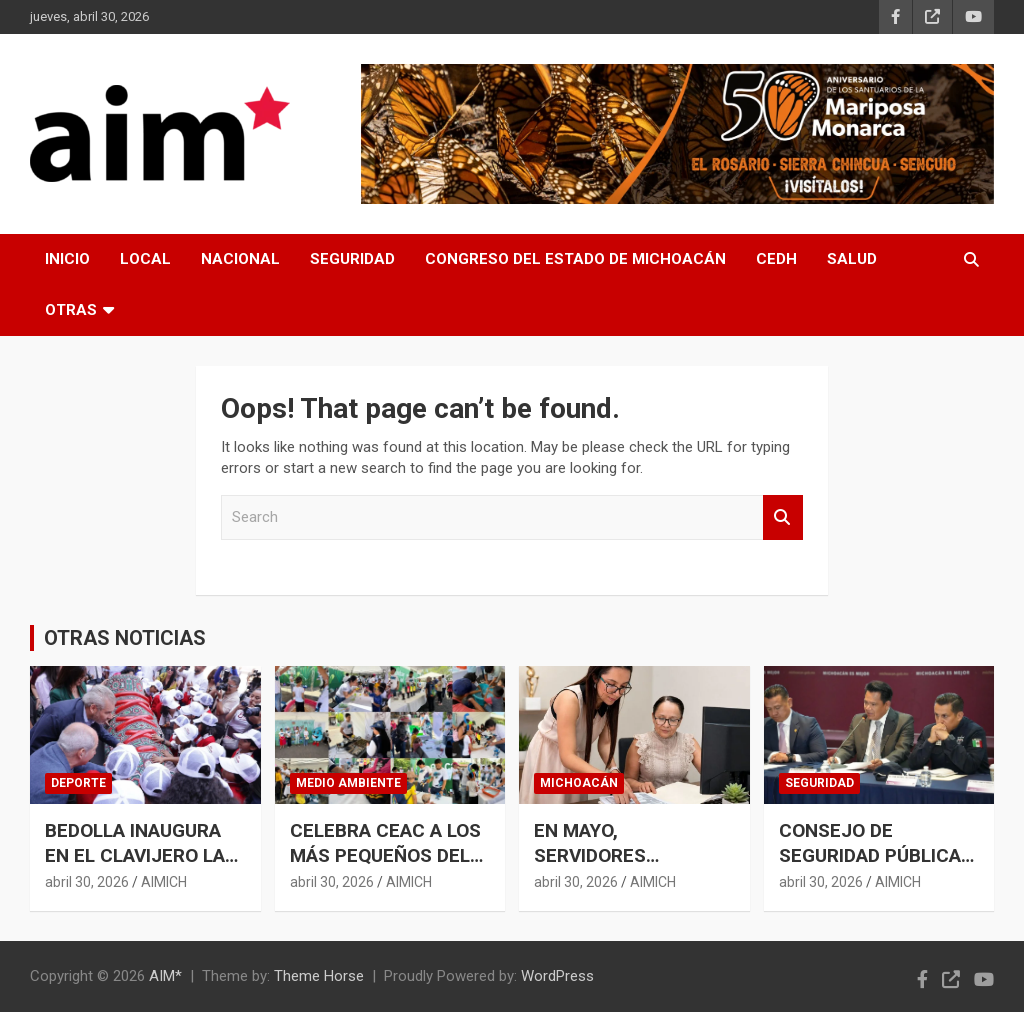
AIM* (165, 976)
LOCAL (145, 259)
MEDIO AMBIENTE (348, 783)
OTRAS (71, 310)
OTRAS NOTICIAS (125, 638)
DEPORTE (78, 783)
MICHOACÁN (579, 783)
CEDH (776, 259)
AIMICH (164, 882)
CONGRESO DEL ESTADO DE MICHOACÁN (575, 259)
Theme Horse (319, 976)
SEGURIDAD (352, 259)
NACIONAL (240, 259)
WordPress (557, 976)
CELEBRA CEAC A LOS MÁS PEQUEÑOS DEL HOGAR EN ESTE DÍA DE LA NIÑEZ (385, 867)
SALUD (852, 259)
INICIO (67, 259)
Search (783, 517)
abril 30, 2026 (87, 882)
